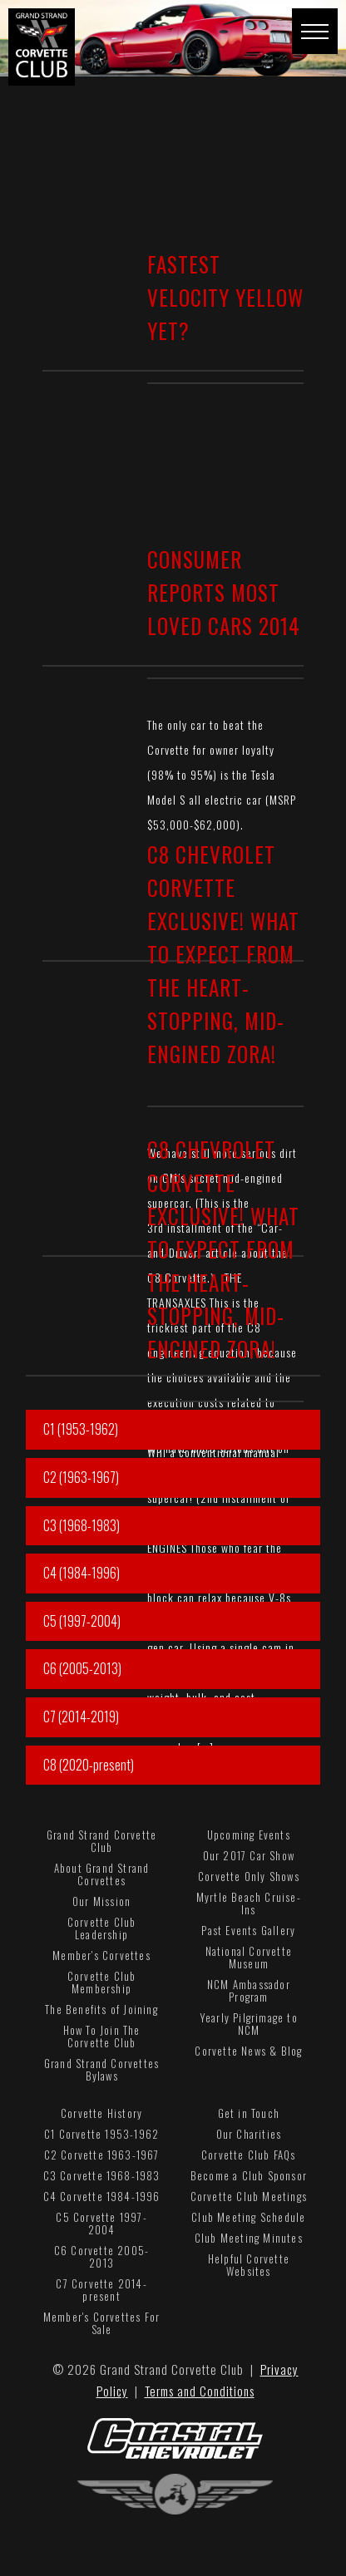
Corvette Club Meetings (248, 2196)
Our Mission (101, 1901)
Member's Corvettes (101, 1955)
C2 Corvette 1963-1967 (102, 2154)
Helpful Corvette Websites (248, 2264)
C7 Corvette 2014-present (101, 2289)
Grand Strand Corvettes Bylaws (101, 2069)
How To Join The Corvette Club (102, 2036)
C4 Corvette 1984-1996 (102, 2196)
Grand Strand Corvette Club (101, 1840)
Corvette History (101, 2113)
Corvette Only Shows (248, 1876)
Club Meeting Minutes (249, 2237)
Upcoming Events (248, 1834)
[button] (315, 31)
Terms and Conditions (200, 2390)
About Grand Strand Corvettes (102, 1874)
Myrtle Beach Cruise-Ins (248, 1903)
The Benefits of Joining (101, 2009)
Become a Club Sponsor (248, 2175)
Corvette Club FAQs (248, 2154)
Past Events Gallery (248, 1930)
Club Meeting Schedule (248, 2217)
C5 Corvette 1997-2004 (101, 2223)
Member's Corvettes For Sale (101, 2322)
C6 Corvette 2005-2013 (101, 2256)
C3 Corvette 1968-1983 (102, 2175)
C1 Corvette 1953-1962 (101, 2133)
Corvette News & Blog (248, 2050)
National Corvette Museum (248, 1957)
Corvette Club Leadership (101, 1928)
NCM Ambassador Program (248, 1990)
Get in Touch (248, 2113)
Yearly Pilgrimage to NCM (249, 2023)
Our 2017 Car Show (248, 1855)
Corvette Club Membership (101, 1982)
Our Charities (249, 2133)
